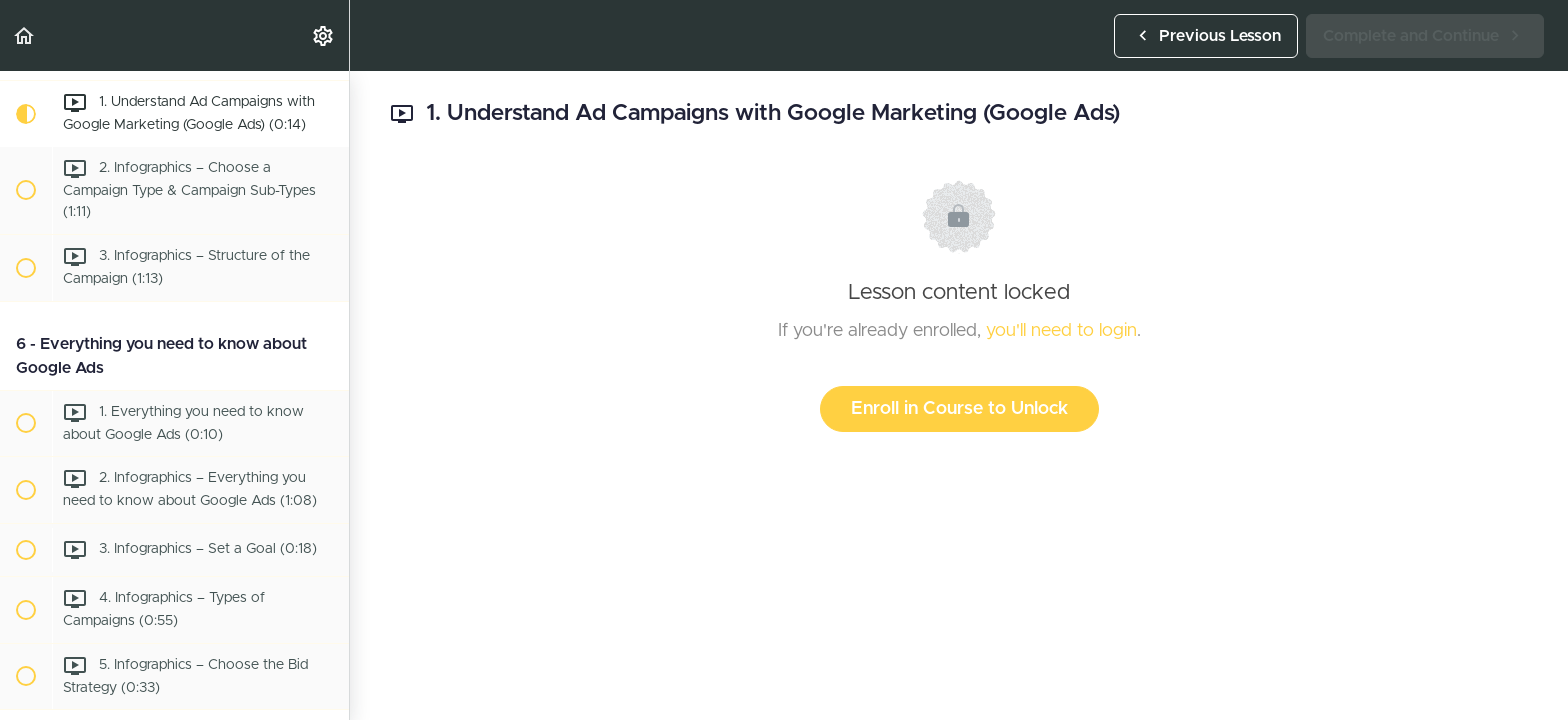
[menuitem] (324, 35)
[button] (25, 35)
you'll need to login (1061, 331)
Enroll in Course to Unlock (959, 409)
